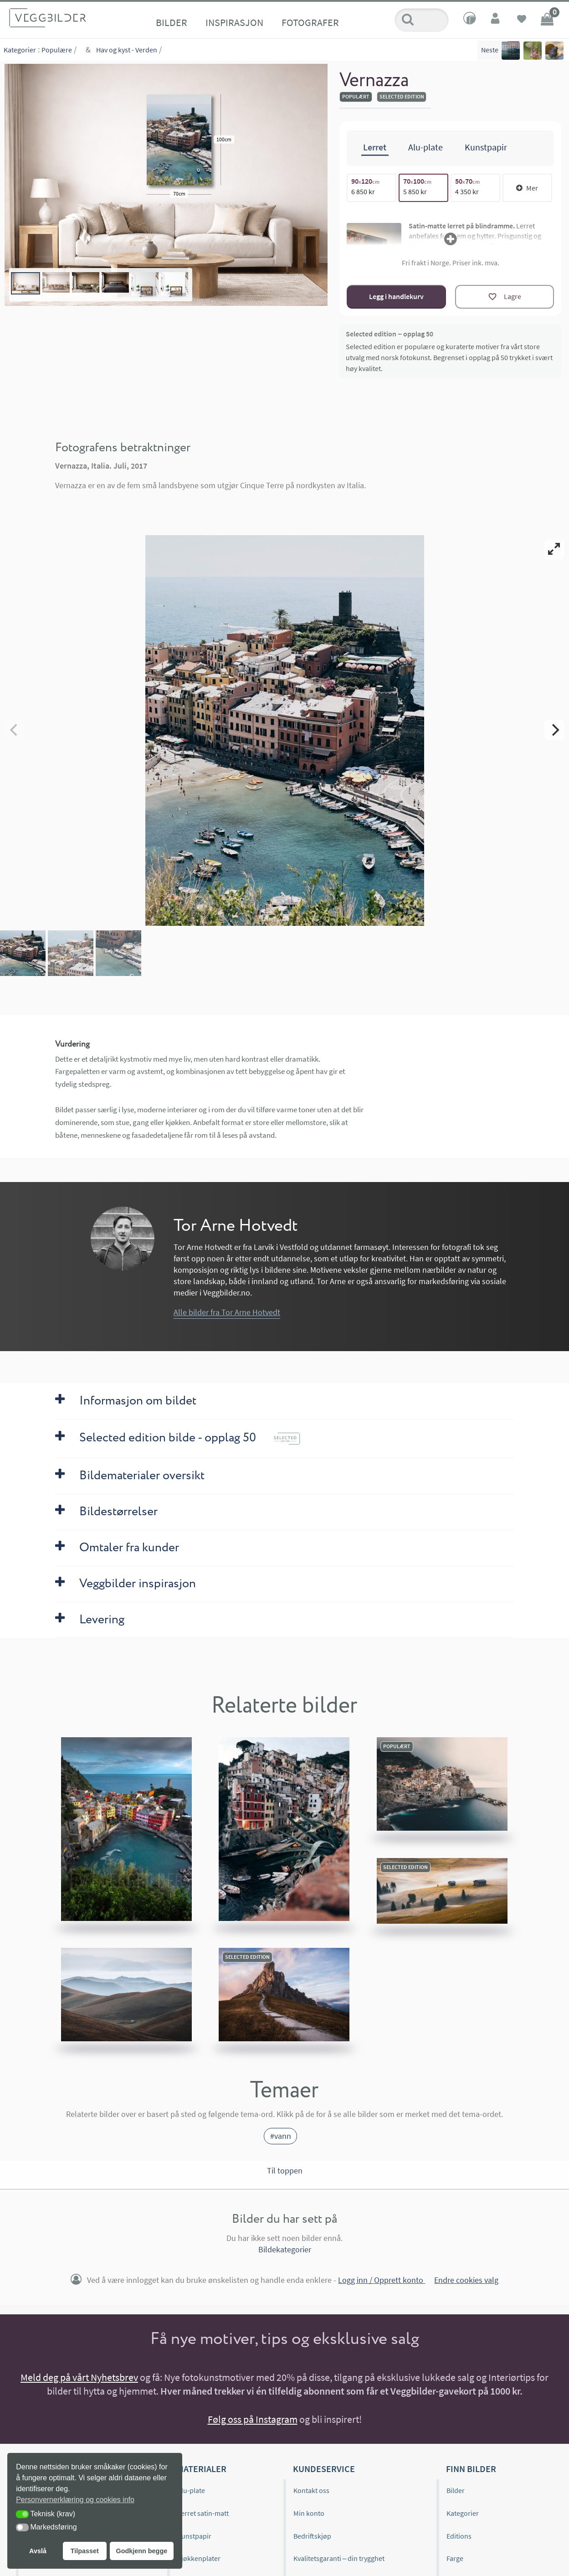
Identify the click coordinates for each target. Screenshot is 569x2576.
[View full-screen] (554, 549)
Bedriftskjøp (312, 2535)
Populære (56, 49)
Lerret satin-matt (203, 2513)
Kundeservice (324, 2468)
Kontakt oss (311, 2490)
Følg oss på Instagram (252, 2419)
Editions (459, 2535)
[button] (22, 2514)
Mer (527, 187)
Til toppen (284, 2171)
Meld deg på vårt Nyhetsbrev (79, 2377)
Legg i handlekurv (396, 296)
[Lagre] (504, 297)
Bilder (171, 22)
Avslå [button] (37, 2551)
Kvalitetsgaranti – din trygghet (339, 2558)
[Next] (554, 730)
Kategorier (20, 49)
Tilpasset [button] (85, 2551)
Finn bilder (471, 2468)
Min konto (308, 2513)
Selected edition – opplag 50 (389, 333)
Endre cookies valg (466, 2280)
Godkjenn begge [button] (141, 2551)
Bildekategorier (284, 2250)
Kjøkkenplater (198, 2558)
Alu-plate (191, 2490)
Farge (454, 2558)
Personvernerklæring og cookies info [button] (75, 2500)
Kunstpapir (194, 2535)
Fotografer (310, 22)
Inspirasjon (234, 22)
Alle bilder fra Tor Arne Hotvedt (227, 1312)
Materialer (201, 2468)
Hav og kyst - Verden (126, 49)
